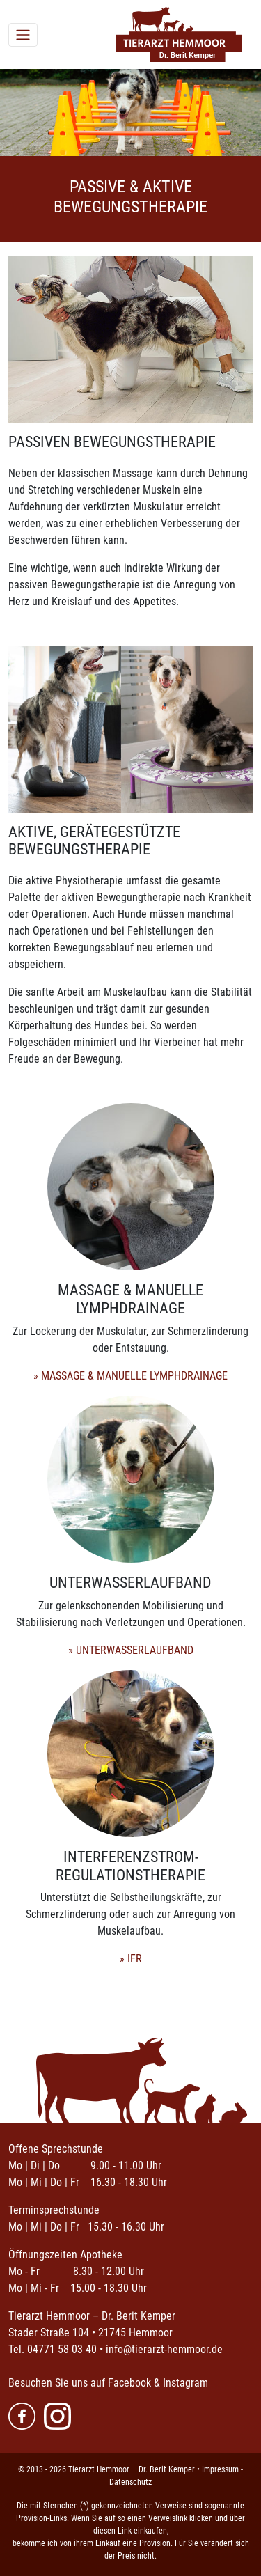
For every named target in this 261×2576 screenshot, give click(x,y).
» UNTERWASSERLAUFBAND (130, 1650)
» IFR (131, 1958)
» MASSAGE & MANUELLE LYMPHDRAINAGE (130, 1375)
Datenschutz (130, 2482)
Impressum (220, 2469)
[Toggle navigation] (23, 35)
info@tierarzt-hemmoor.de (164, 2349)
